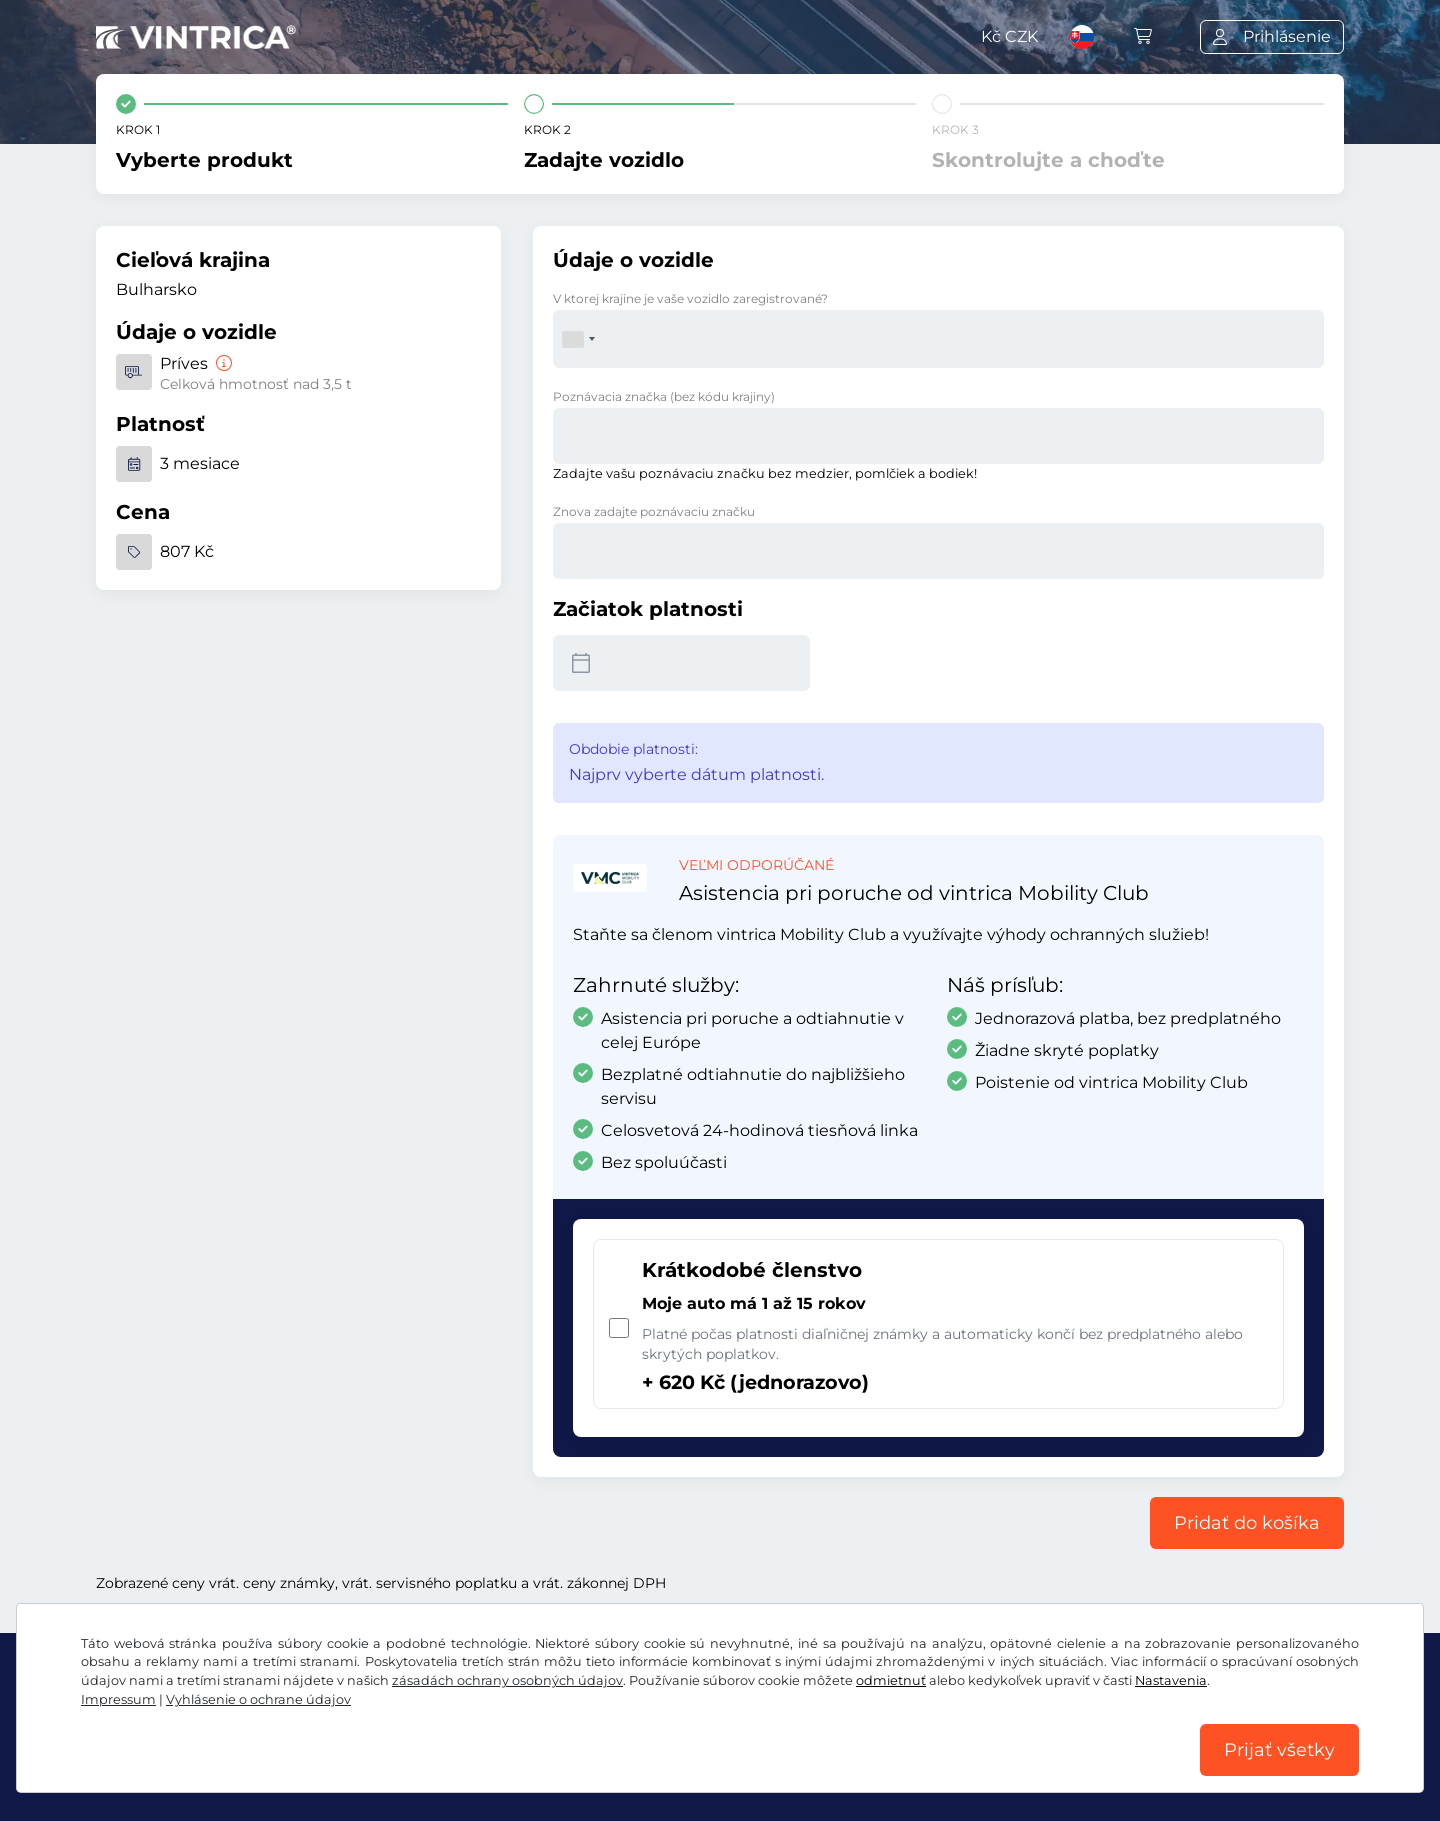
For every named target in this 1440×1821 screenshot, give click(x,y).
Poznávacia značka (664, 396)
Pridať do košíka (1247, 1523)
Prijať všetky (1279, 1750)
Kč (1009, 36)
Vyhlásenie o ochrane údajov (258, 1699)
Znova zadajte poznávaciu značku (654, 511)
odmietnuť (891, 1680)
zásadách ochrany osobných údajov (507, 1680)
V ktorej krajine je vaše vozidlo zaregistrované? (690, 298)
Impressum (118, 1699)
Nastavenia (1171, 1680)
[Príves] (222, 363)
